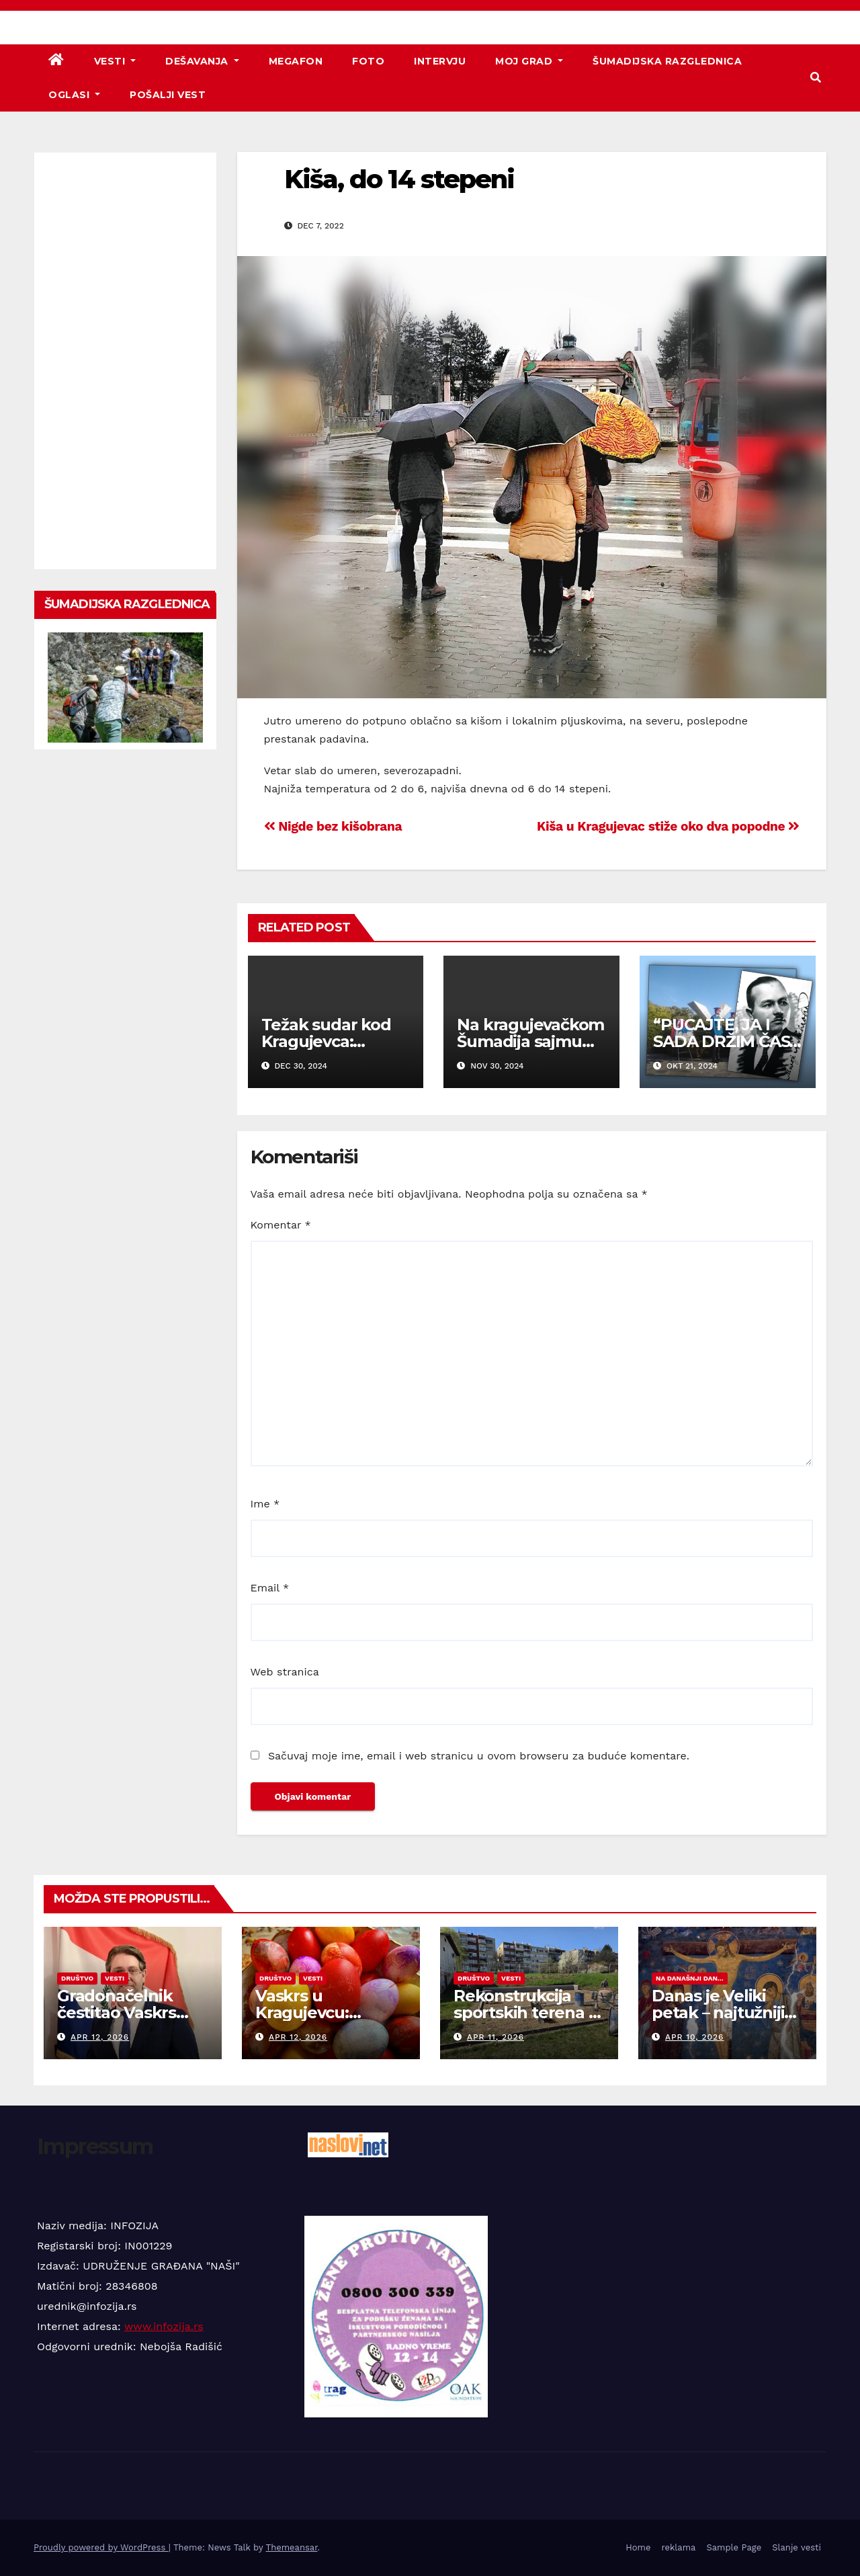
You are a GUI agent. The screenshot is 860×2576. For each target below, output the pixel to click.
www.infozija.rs (164, 2326)
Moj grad (529, 61)
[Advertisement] (125, 361)
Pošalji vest (168, 95)
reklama (678, 2547)
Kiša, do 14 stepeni (399, 179)
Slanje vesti (796, 2547)
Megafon (296, 61)
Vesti (115, 61)
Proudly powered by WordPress (101, 2547)
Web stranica (285, 1671)
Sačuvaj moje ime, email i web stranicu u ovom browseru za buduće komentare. (478, 1755)
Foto (368, 61)
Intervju (440, 61)
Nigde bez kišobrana (333, 826)
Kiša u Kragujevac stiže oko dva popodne (668, 826)
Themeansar (292, 2547)
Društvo (77, 1978)
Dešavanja (202, 61)
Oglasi (74, 95)
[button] (815, 77)
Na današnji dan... (690, 1978)
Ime (265, 1503)
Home (638, 2547)
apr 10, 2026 (694, 2037)
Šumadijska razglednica (667, 61)
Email (270, 1587)
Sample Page (733, 2547)
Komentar (281, 1224)
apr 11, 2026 (495, 2037)
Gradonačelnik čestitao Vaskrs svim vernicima (116, 2012)
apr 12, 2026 (100, 2037)
